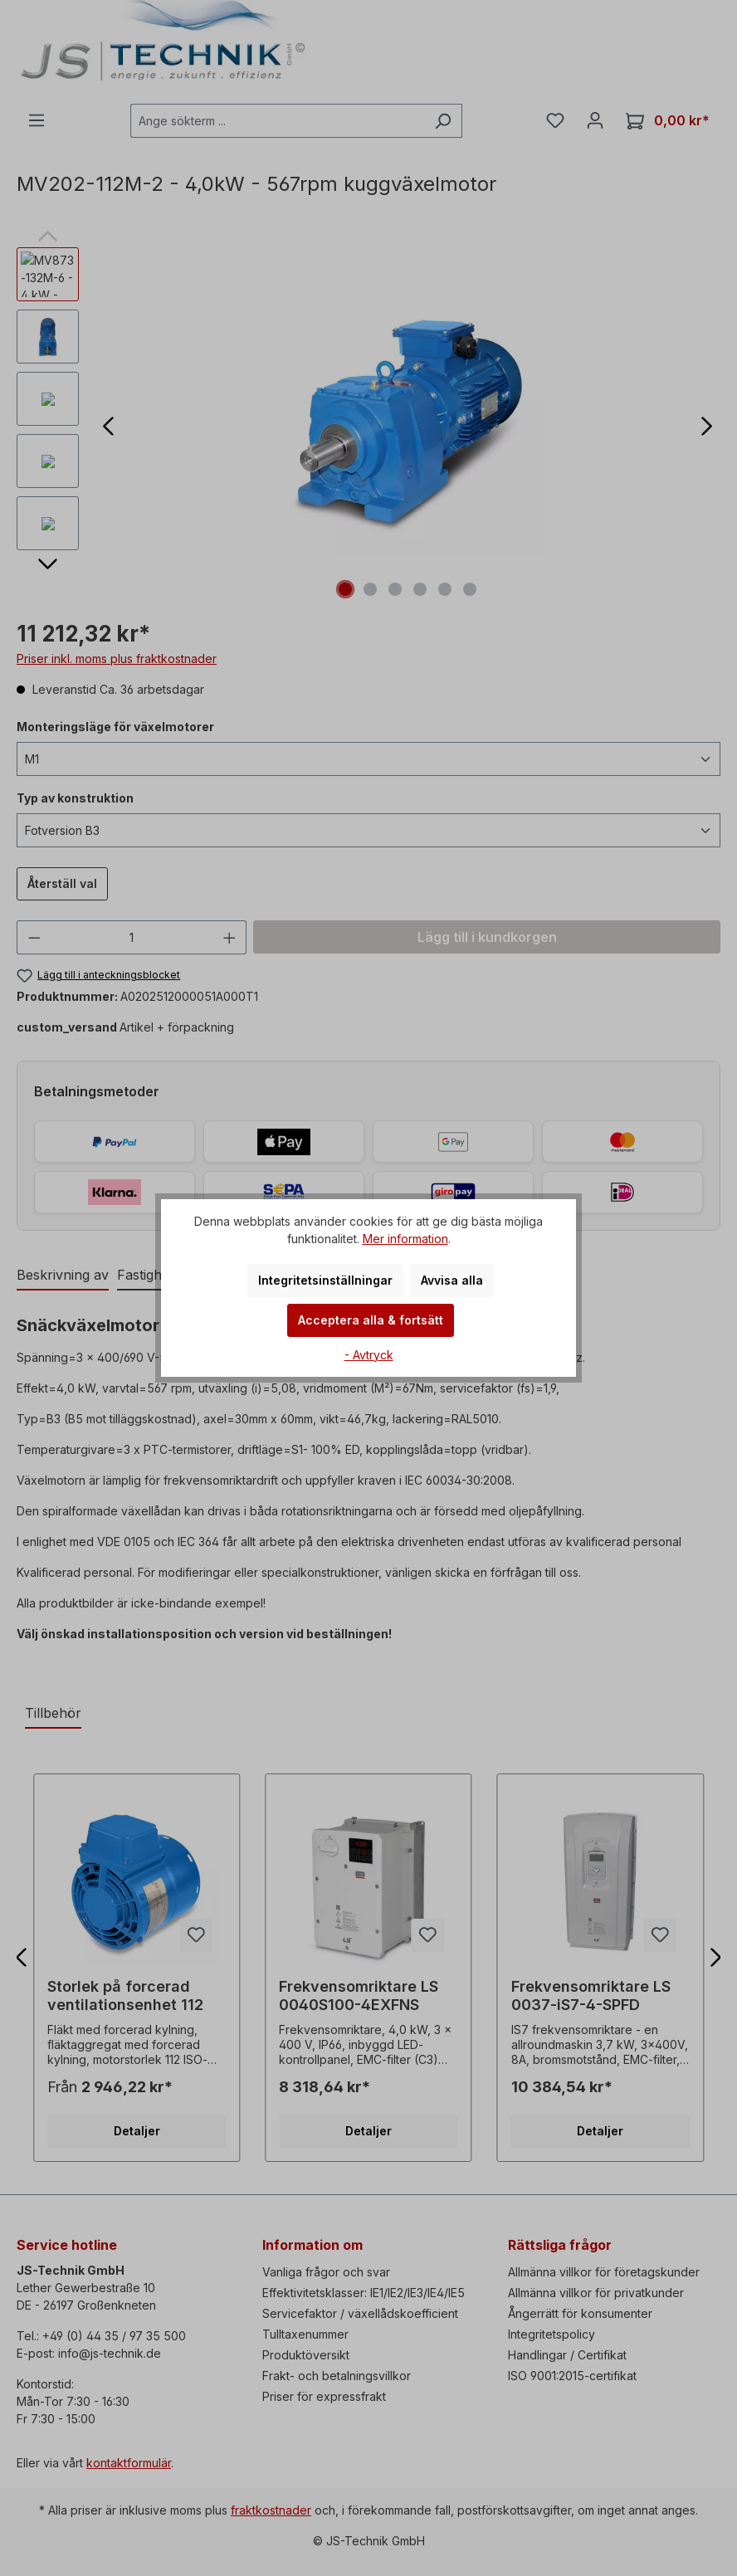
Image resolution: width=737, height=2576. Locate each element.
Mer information (405, 1239)
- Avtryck (368, 1355)
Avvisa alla (452, 1280)
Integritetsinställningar (325, 1280)
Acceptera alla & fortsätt (370, 1320)
